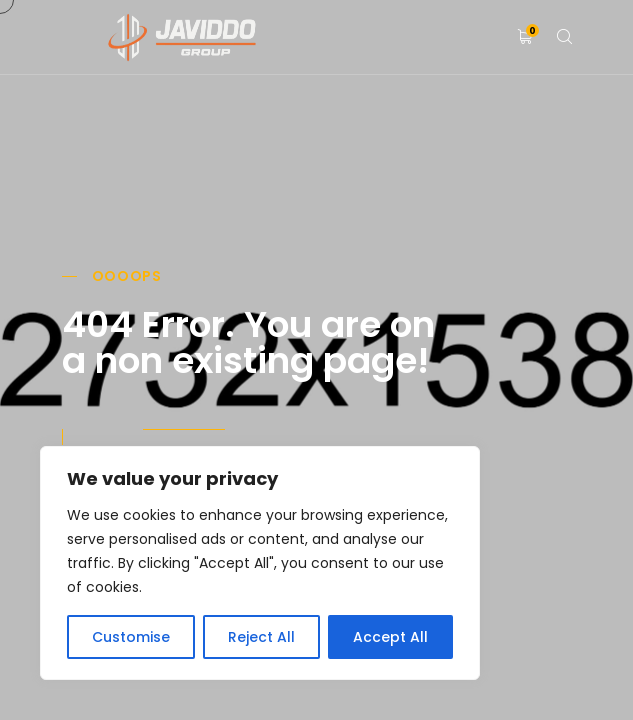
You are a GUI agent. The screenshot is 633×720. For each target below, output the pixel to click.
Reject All (261, 637)
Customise (131, 637)
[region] (260, 563)
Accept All (390, 637)
